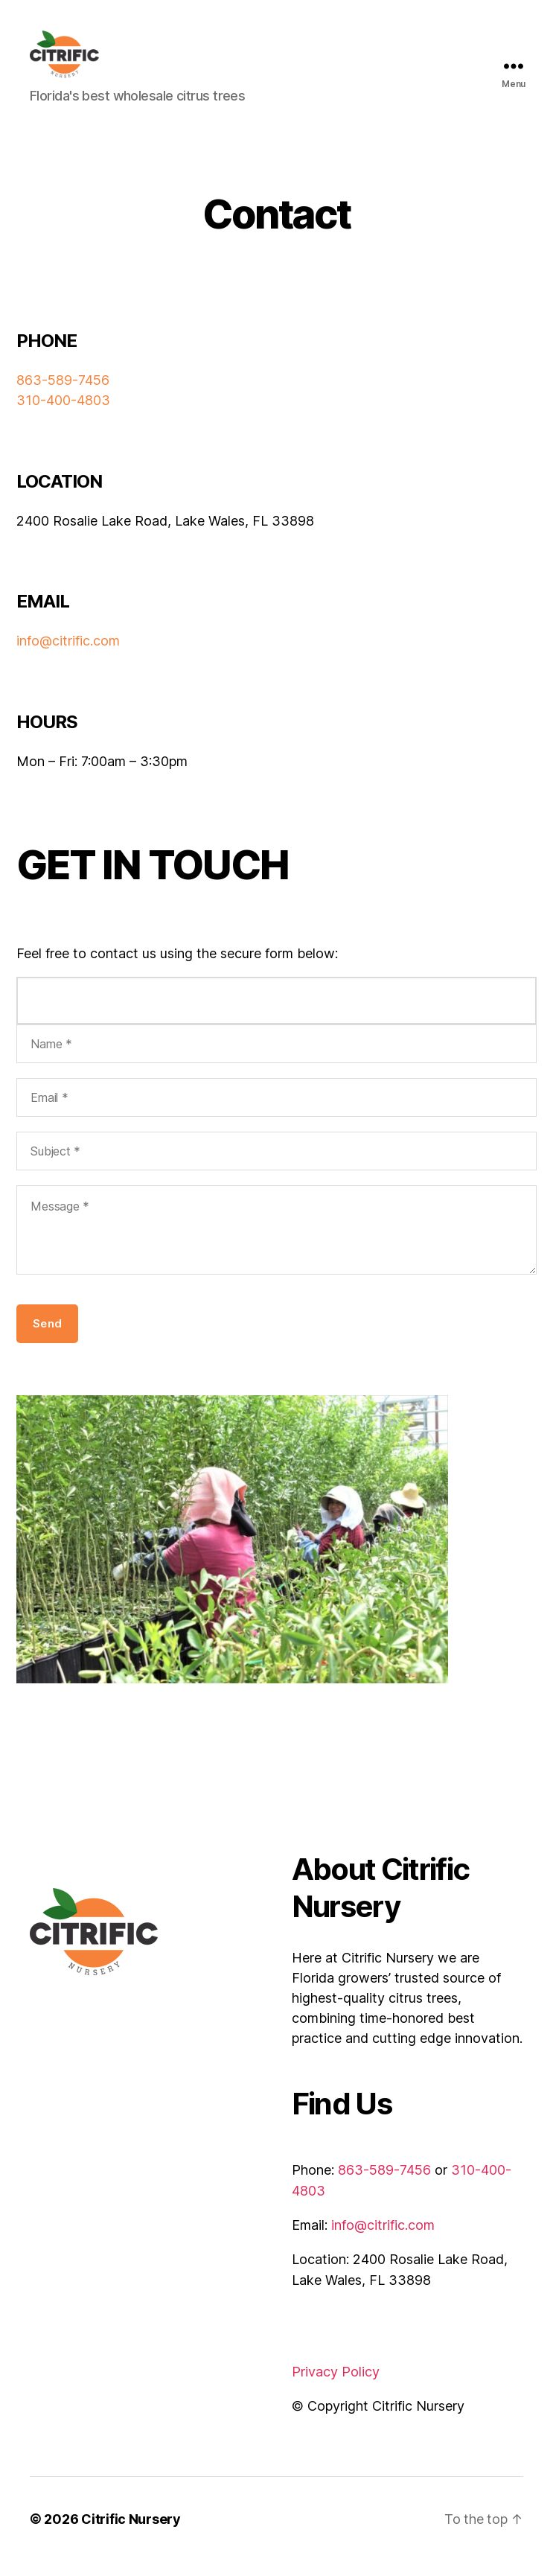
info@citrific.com (68, 655)
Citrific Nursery (131, 2534)
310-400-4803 (63, 415)
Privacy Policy (336, 2386)
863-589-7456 (62, 396)
